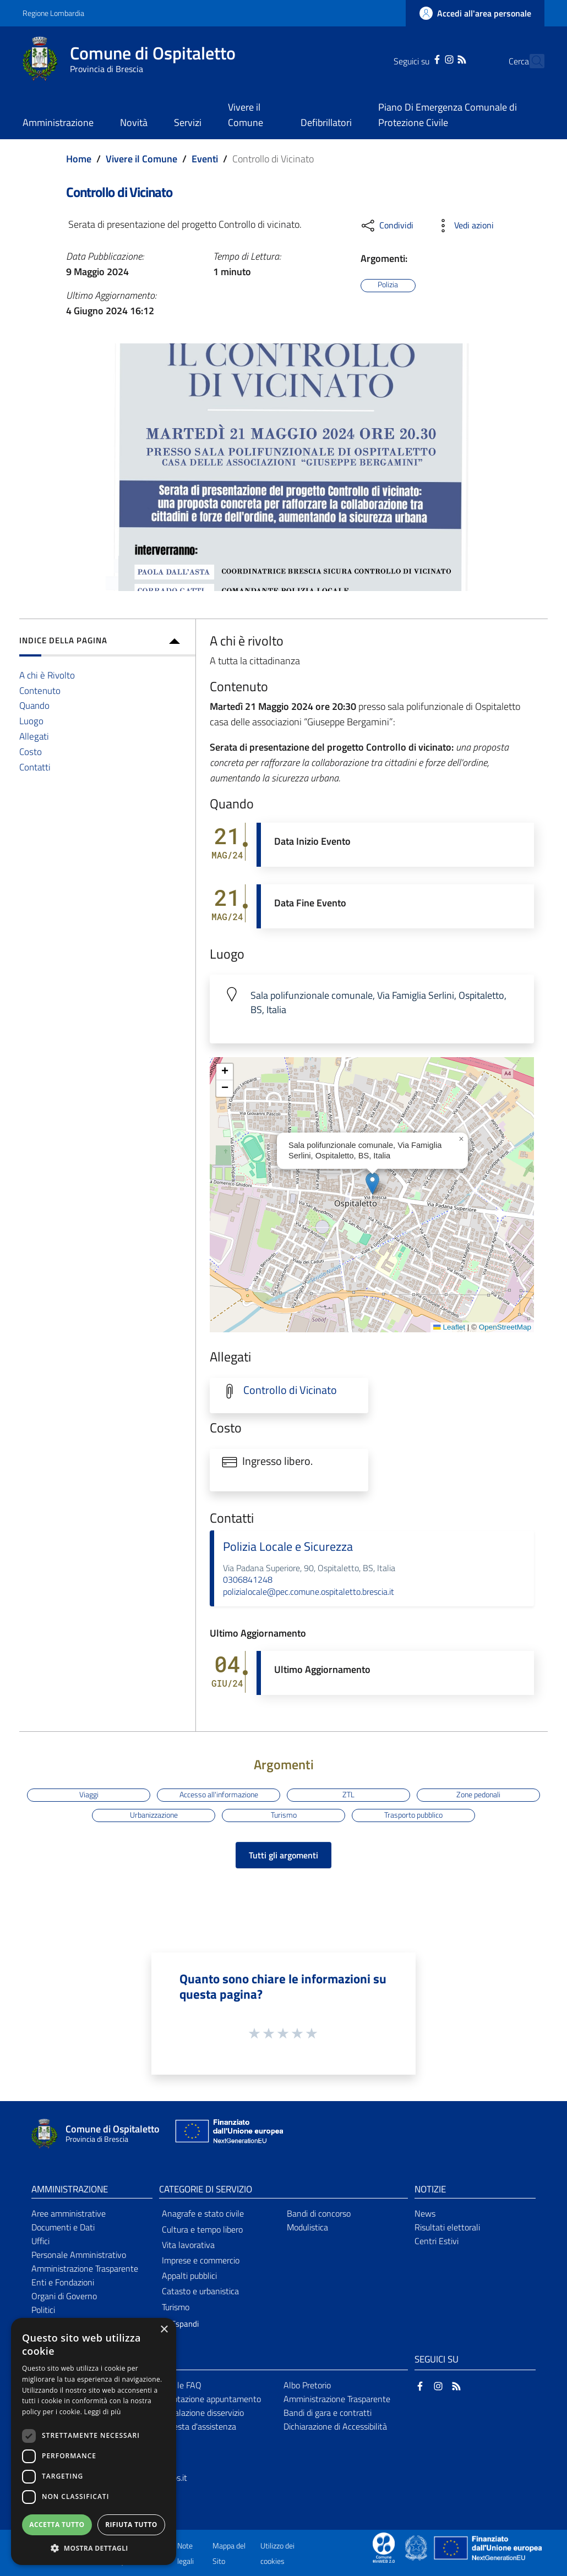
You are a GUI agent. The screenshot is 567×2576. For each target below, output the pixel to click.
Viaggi (89, 1795)
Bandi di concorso (319, 2213)
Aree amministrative (68, 2213)
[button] (372, 1183)
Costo (30, 751)
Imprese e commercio (200, 2260)
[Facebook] (417, 58)
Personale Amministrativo (78, 2254)
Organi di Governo (64, 2295)
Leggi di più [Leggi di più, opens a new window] (102, 2411)
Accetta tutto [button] (56, 2524)
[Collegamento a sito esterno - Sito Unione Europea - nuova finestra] (228, 2134)
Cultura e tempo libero (202, 2229)
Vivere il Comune (141, 158)
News (425, 2213)
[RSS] (442, 58)
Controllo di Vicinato (290, 1390)
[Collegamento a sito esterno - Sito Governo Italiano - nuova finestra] (417, 2546)
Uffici (40, 2240)
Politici (43, 2309)
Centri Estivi (437, 2240)
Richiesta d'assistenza (196, 2426)
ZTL (348, 1795)
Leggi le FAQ (178, 2385)
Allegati (34, 736)
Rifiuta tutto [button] (131, 2524)
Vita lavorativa (188, 2244)
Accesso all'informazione (218, 1795)
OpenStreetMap (505, 1327)
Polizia (388, 285)
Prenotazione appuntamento (208, 2398)
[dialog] (93, 2441)
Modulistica (307, 2227)
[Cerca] (531, 61)
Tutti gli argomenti (283, 1855)
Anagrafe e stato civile (203, 2213)
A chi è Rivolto (47, 675)
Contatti (35, 767)
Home (78, 158)
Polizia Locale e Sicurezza (288, 1546)
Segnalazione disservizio (200, 2412)
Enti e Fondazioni (62, 2282)
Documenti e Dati (63, 2227)
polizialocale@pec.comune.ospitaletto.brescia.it (308, 1591)
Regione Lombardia (53, 13)
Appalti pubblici (189, 2275)
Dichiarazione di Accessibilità (335, 2426)
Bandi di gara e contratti (328, 2412)
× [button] (164, 2330)
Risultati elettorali (447, 2227)
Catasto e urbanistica (200, 2291)
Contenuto (40, 690)
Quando (34, 705)
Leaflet (449, 1327)
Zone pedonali (478, 1795)
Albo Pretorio (307, 2385)
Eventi (205, 158)
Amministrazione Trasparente (84, 2268)
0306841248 (247, 1579)
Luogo (31, 721)
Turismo (284, 1815)
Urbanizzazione (154, 1815)
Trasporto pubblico (413, 1815)
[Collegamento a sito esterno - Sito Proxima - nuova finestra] (384, 2546)
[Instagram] (429, 58)
